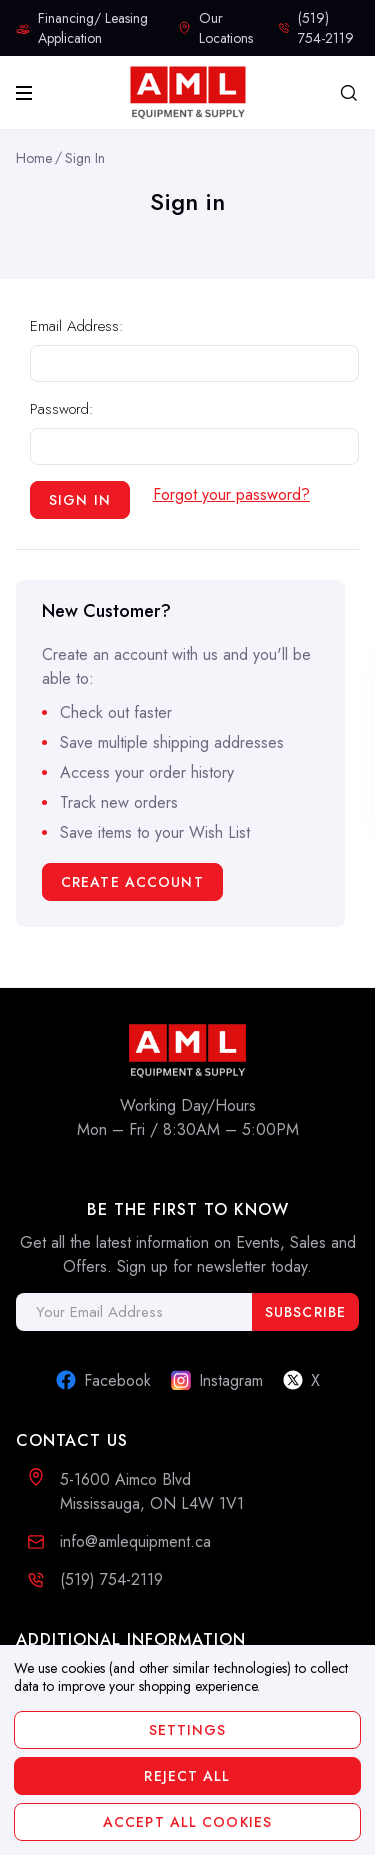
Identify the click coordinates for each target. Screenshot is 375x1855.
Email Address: (77, 326)
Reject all (187, 1776)
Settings (188, 1730)
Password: (62, 409)
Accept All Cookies (187, 1822)
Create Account (132, 882)
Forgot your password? (231, 494)
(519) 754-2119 (111, 1579)
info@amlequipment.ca (135, 1541)
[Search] (349, 93)
